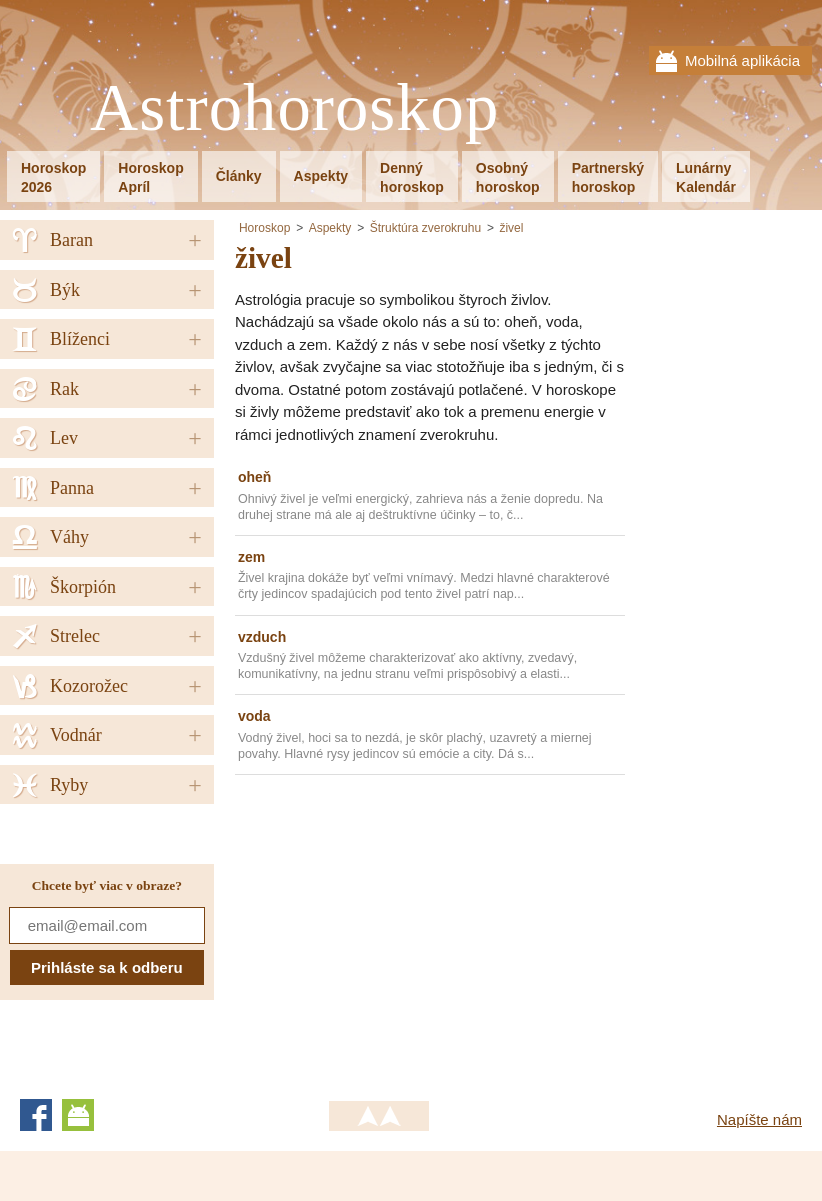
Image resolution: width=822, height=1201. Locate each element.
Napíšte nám (759, 1119)
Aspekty (321, 176)
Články (239, 176)
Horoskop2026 (53, 177)
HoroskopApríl (150, 177)
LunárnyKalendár (706, 177)
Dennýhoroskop (412, 177)
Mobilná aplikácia (742, 60)
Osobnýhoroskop (508, 177)
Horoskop (264, 228)
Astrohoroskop (294, 108)
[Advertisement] (403, 930)
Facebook (36, 1115)
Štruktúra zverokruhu (425, 228)
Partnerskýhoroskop (608, 177)
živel (511, 228)
